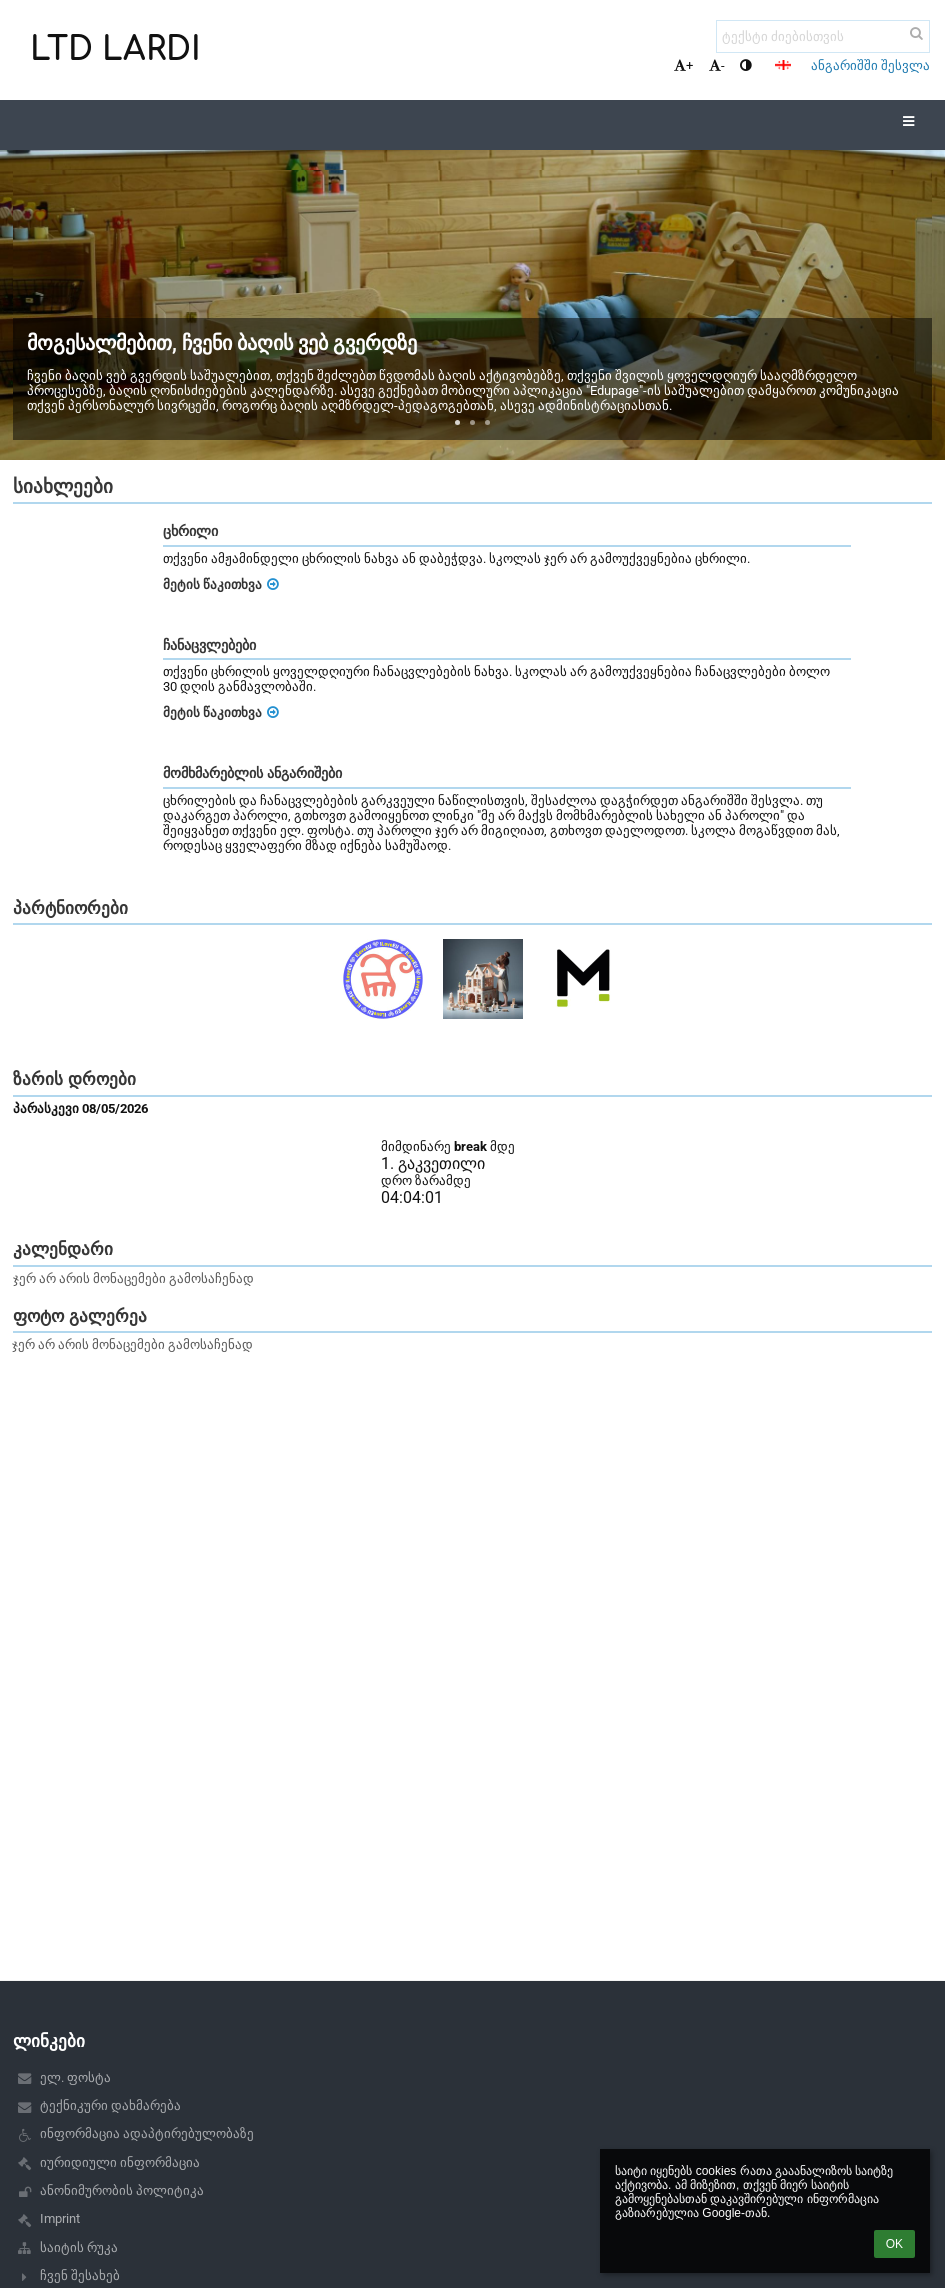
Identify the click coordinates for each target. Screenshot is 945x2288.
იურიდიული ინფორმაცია (120, 2162)
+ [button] (683, 65)
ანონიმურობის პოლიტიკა (122, 2190)
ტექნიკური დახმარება (110, 2105)
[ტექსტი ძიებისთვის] (823, 36)
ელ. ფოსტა (75, 2077)
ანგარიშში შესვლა (870, 65)
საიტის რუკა (79, 2247)
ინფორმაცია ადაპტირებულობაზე (147, 2133)
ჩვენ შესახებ (80, 2275)
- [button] (717, 65)
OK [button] (894, 2244)
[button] (783, 65)
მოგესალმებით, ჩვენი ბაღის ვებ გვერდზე (222, 343)
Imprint (60, 2218)
